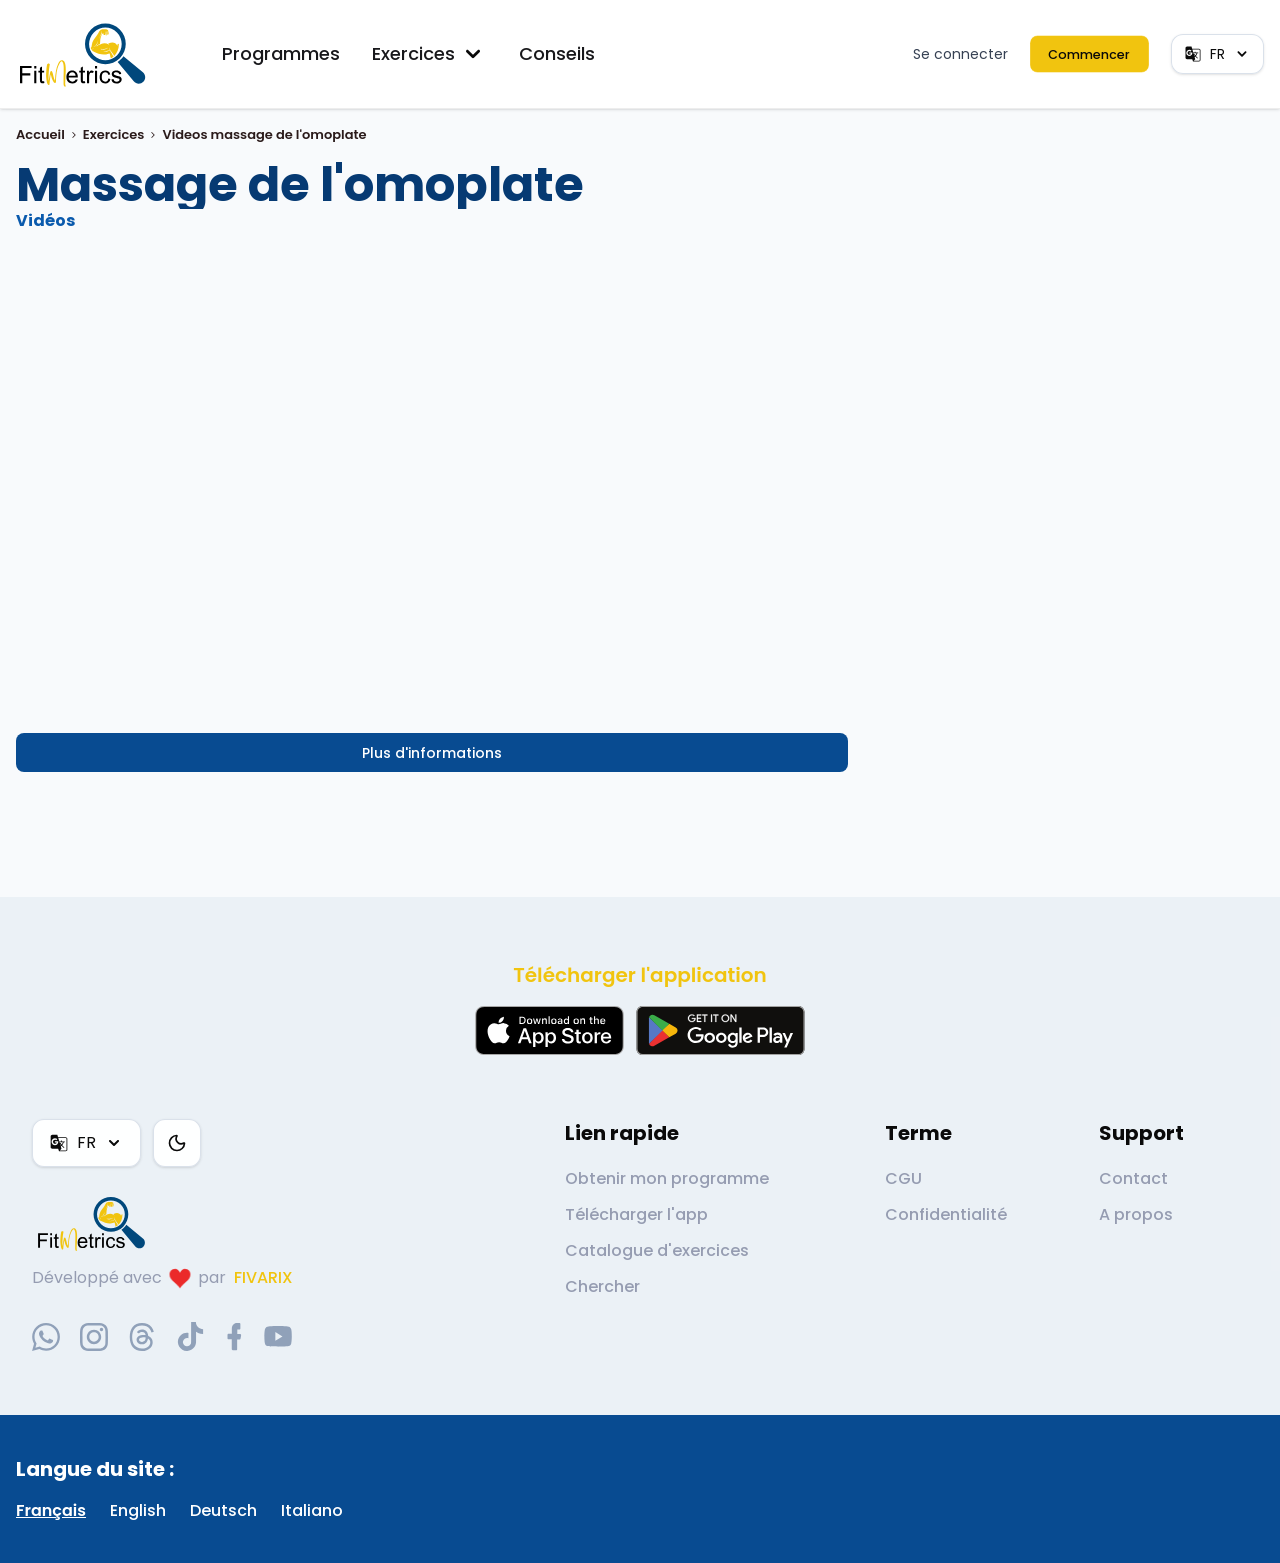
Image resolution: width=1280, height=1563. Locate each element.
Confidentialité (946, 1214)
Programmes (281, 53)
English (138, 1510)
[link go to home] (96, 1223)
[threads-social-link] (142, 1337)
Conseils (557, 53)
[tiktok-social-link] (190, 1336)
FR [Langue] (1217, 54)
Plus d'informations (432, 753)
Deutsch (223, 1510)
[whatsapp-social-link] (46, 1337)
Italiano (312, 1510)
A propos (1136, 1214)
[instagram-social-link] (94, 1337)
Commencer (1089, 54)
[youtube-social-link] (278, 1337)
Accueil (40, 134)
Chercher (602, 1286)
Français (51, 1510)
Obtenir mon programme (667, 1178)
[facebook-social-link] (234, 1337)
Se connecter (960, 54)
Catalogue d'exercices (657, 1250)
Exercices (429, 54)
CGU (903, 1178)
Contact (1133, 1178)
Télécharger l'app (636, 1214)
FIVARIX (263, 1277)
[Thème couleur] (177, 1143)
